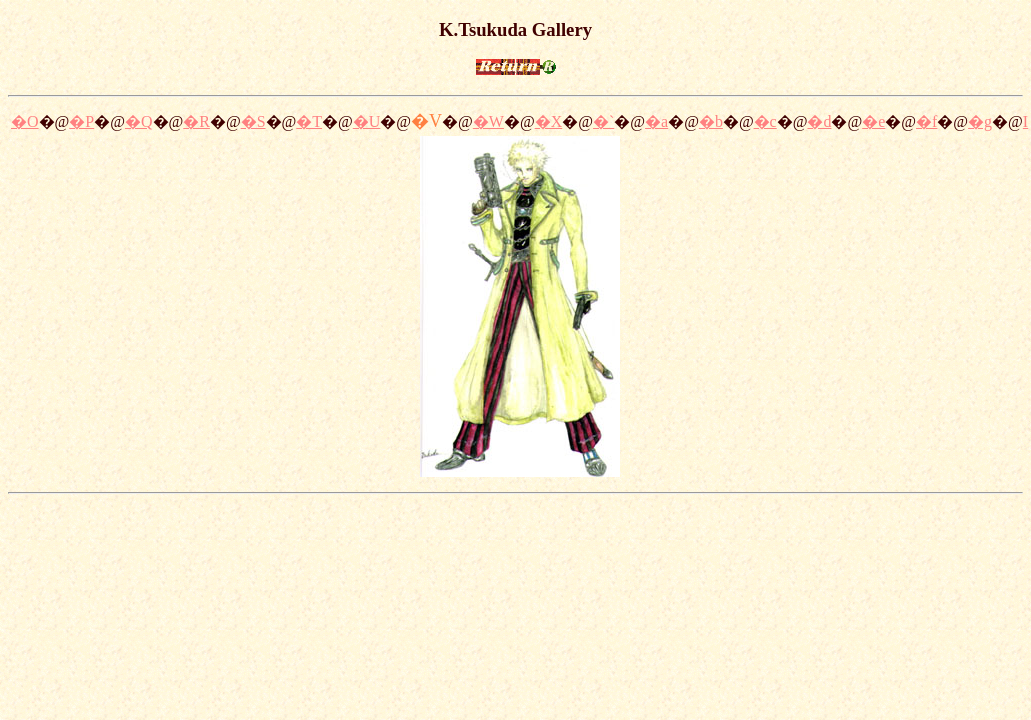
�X (549, 121)
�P (81, 121)
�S (253, 121)
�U (367, 121)
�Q (139, 121)
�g (980, 121)
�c (765, 121)
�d (819, 121)
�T (309, 121)
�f (926, 121)
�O (25, 121)
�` (603, 121)
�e (873, 121)
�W (488, 121)
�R (196, 121)
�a (656, 121)
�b (711, 121)
